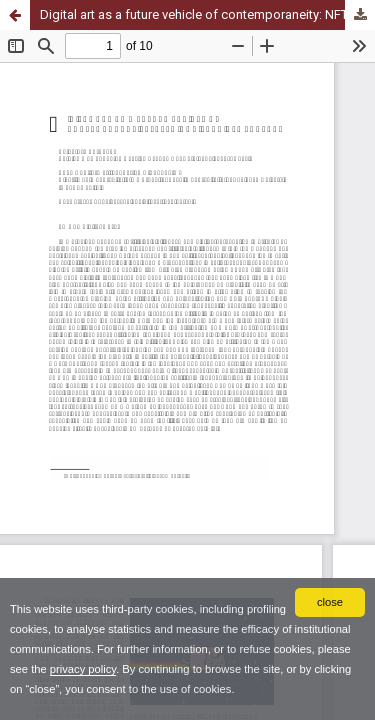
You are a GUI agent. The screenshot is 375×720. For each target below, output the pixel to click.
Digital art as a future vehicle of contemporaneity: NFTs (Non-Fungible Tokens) (207, 14)
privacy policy (83, 669)
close (330, 602)
